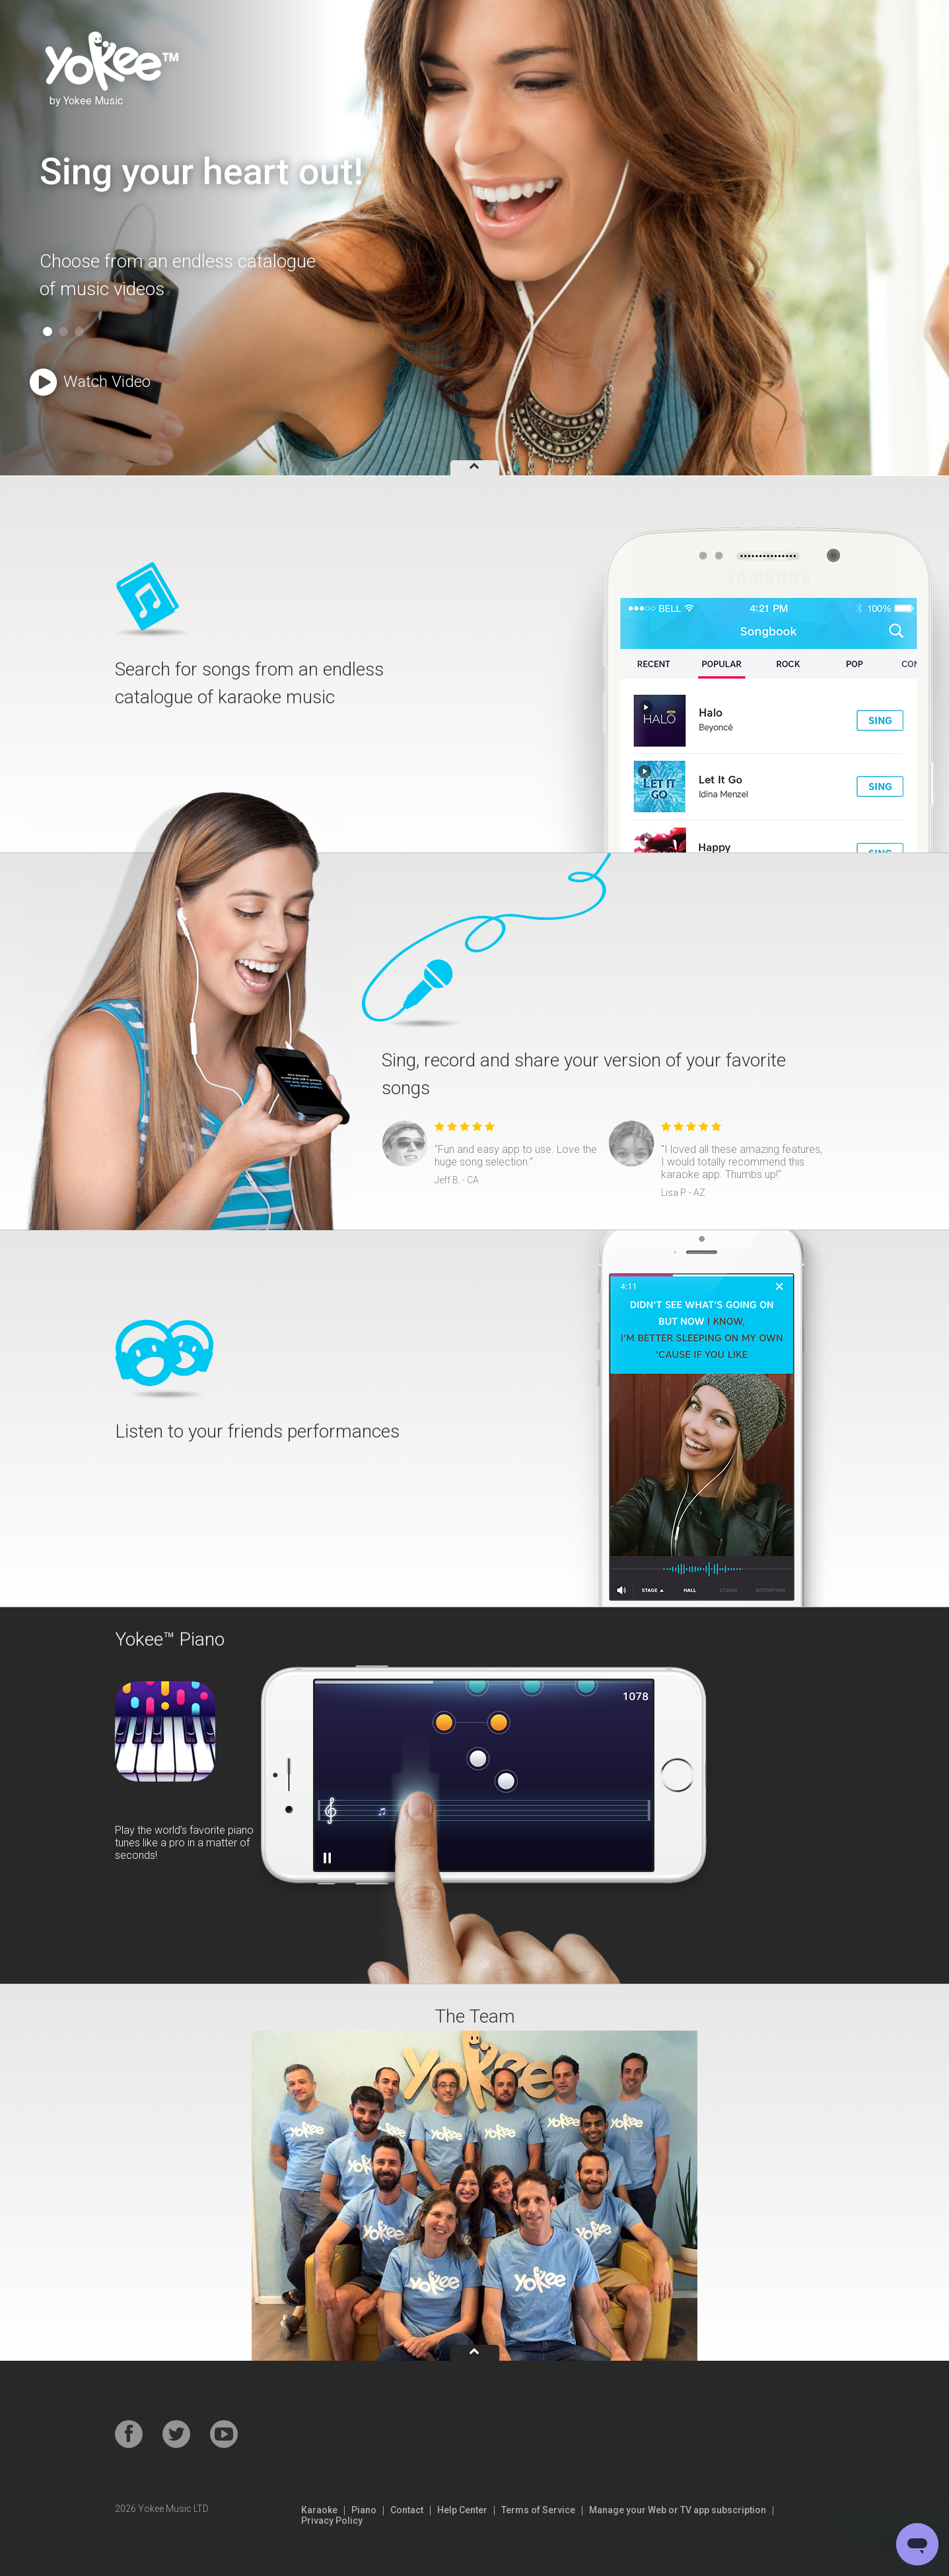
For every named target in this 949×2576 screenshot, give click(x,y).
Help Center (462, 2510)
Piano (363, 2510)
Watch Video (90, 382)
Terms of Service (538, 2510)
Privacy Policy (332, 2520)
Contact (406, 2510)
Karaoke (319, 2510)
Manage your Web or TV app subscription (677, 2510)
